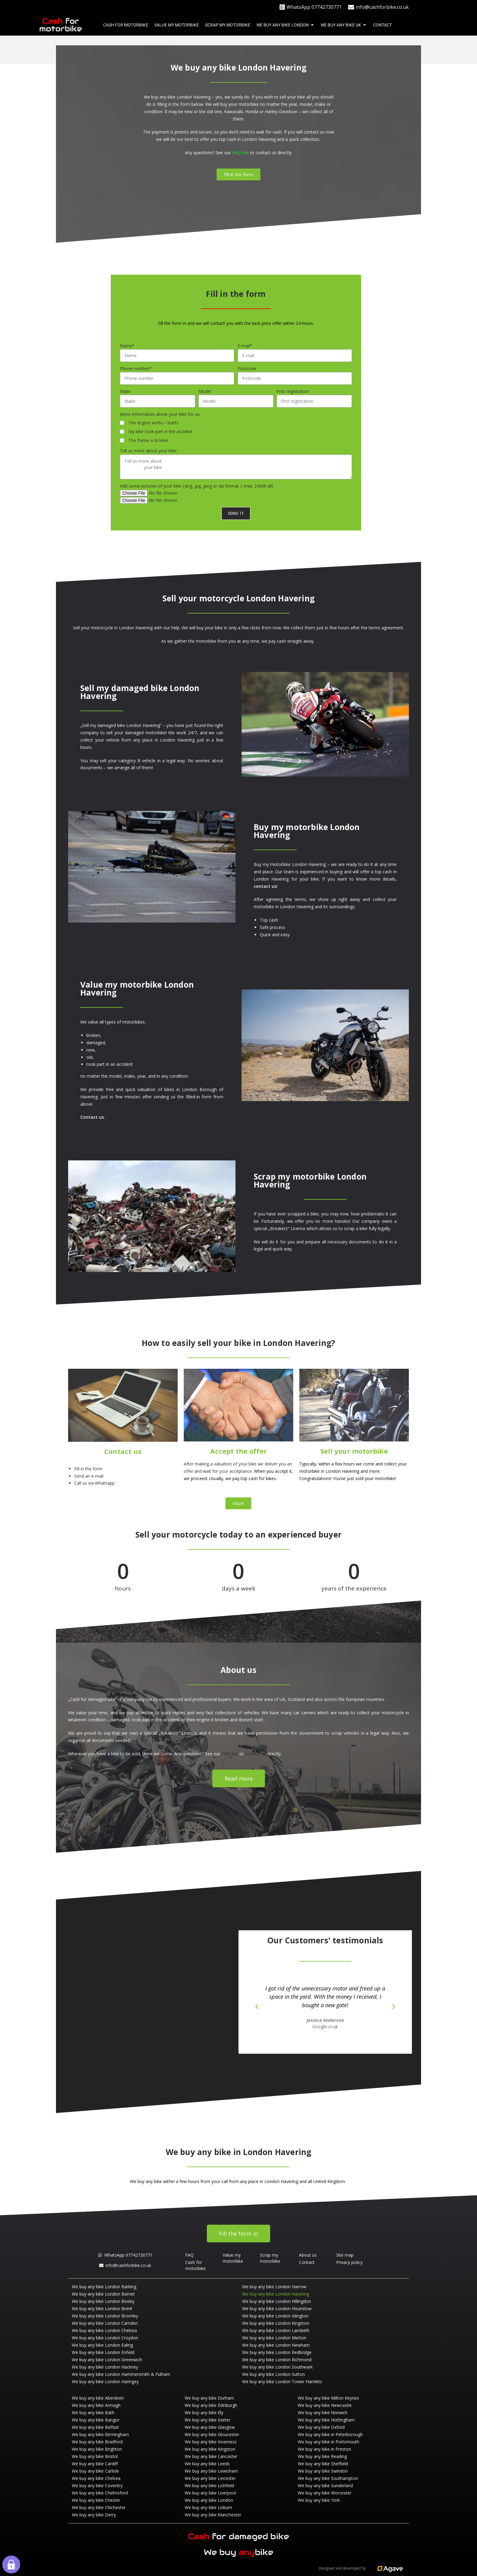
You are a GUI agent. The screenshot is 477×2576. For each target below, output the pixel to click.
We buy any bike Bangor (96, 2420)
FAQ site (240, 152)
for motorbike (60, 24)
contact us (266, 152)
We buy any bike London (209, 2500)
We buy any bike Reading (322, 2456)
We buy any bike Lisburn (208, 2507)
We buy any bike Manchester (213, 2515)
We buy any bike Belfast (95, 2427)
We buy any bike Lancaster (211, 2456)
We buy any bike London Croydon (105, 2338)
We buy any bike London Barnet (103, 2294)
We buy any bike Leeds (207, 2463)
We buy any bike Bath (93, 2412)
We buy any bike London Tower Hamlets (282, 2381)
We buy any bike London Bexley (103, 2301)
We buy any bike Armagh (96, 2405)
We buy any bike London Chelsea (104, 2330)
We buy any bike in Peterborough (330, 2434)
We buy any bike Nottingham (326, 2420)
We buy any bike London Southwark (277, 2367)
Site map (344, 2255)
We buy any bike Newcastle (325, 2405)
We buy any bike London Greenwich (107, 2359)
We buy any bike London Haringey (105, 2381)
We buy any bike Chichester (99, 2507)
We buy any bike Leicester (210, 2478)
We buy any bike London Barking (104, 2286)
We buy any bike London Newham (276, 2345)
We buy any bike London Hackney (105, 2367)
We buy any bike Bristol (95, 2456)
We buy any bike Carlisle (95, 2471)
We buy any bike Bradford (97, 2442)
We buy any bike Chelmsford (100, 2493)
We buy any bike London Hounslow (277, 2308)
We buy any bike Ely (204, 2412)
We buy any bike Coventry (97, 2485)
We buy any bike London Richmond (277, 2359)
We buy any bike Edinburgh (211, 2405)
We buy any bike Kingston (210, 2449)
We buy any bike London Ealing (102, 2345)
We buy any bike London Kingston (275, 2323)
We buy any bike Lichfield (209, 2485)
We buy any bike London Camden (105, 2323)
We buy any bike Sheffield (323, 2463)
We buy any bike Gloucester (212, 2434)
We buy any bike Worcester (324, 2493)
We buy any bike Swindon (323, 2471)
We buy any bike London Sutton (273, 2374)
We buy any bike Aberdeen (98, 2398)
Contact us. (92, 1117)
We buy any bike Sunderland (325, 2485)
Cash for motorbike (195, 2265)
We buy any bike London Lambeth (275, 2330)
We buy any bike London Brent (102, 2308)
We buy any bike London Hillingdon (276, 2301)
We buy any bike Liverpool (210, 2493)
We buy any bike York (319, 2500)
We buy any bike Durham (209, 2398)
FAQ (189, 2255)
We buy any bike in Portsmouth (328, 2442)
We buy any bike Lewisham (211, 2471)
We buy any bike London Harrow (274, 2286)
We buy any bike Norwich (322, 2412)
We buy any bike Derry (94, 2515)
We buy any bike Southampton (328, 2478)
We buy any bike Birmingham (100, 2434)
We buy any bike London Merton (274, 2338)
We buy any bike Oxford (321, 2427)
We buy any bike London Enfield (103, 2352)
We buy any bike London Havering (275, 2294)
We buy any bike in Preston (324, 2449)
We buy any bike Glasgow (210, 2427)
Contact (307, 2262)
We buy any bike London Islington (275, 2316)
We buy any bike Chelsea (96, 2478)
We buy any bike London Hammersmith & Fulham (121, 2374)
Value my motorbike (233, 2258)
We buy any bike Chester (96, 2500)
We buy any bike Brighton (97, 2449)
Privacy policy (349, 2262)
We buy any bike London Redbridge (277, 2352)
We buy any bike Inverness (211, 2442)
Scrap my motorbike (270, 2258)
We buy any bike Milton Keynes (328, 2398)
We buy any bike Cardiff (95, 2463)
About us (308, 2255)
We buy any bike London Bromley (105, 2316)
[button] (257, 2007)
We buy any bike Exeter (207, 2420)
